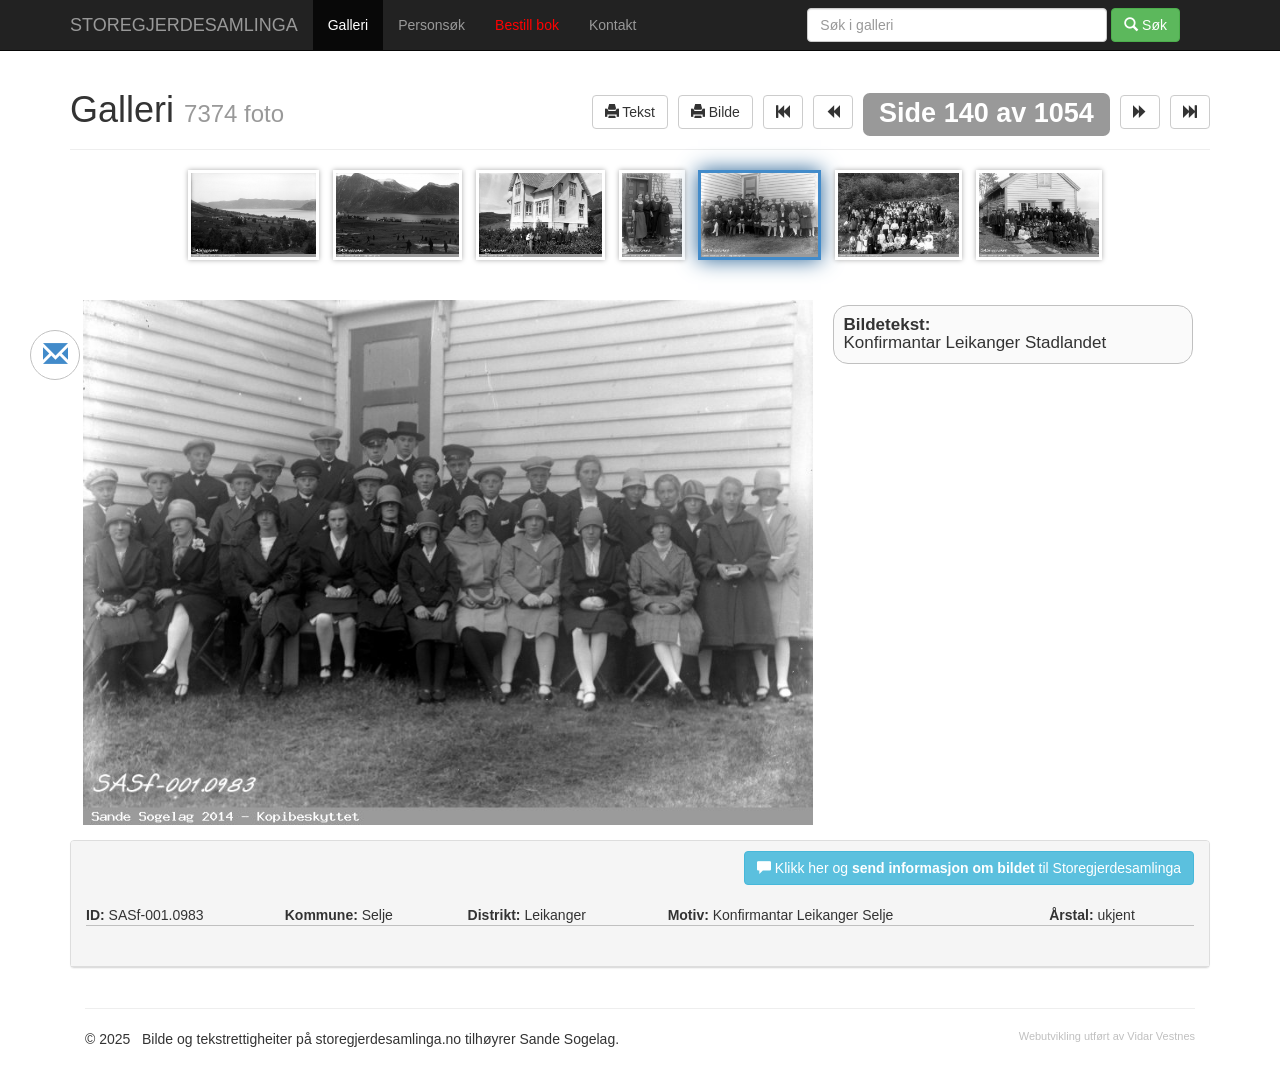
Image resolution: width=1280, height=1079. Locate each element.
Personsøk (431, 25)
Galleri (348, 25)
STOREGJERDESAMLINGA (184, 25)
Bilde (715, 111)
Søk (1145, 24)
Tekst (630, 111)
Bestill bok (527, 25)
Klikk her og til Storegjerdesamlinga (969, 867)
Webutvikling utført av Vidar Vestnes (1107, 1036)
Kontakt (612, 25)
